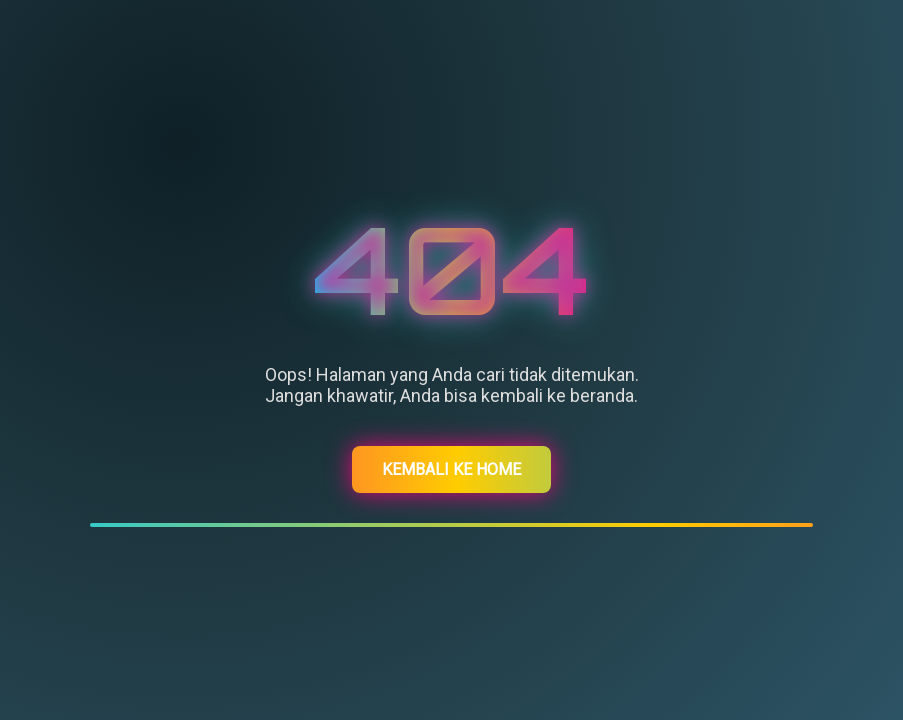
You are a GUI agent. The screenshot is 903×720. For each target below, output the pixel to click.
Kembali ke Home (451, 469)
